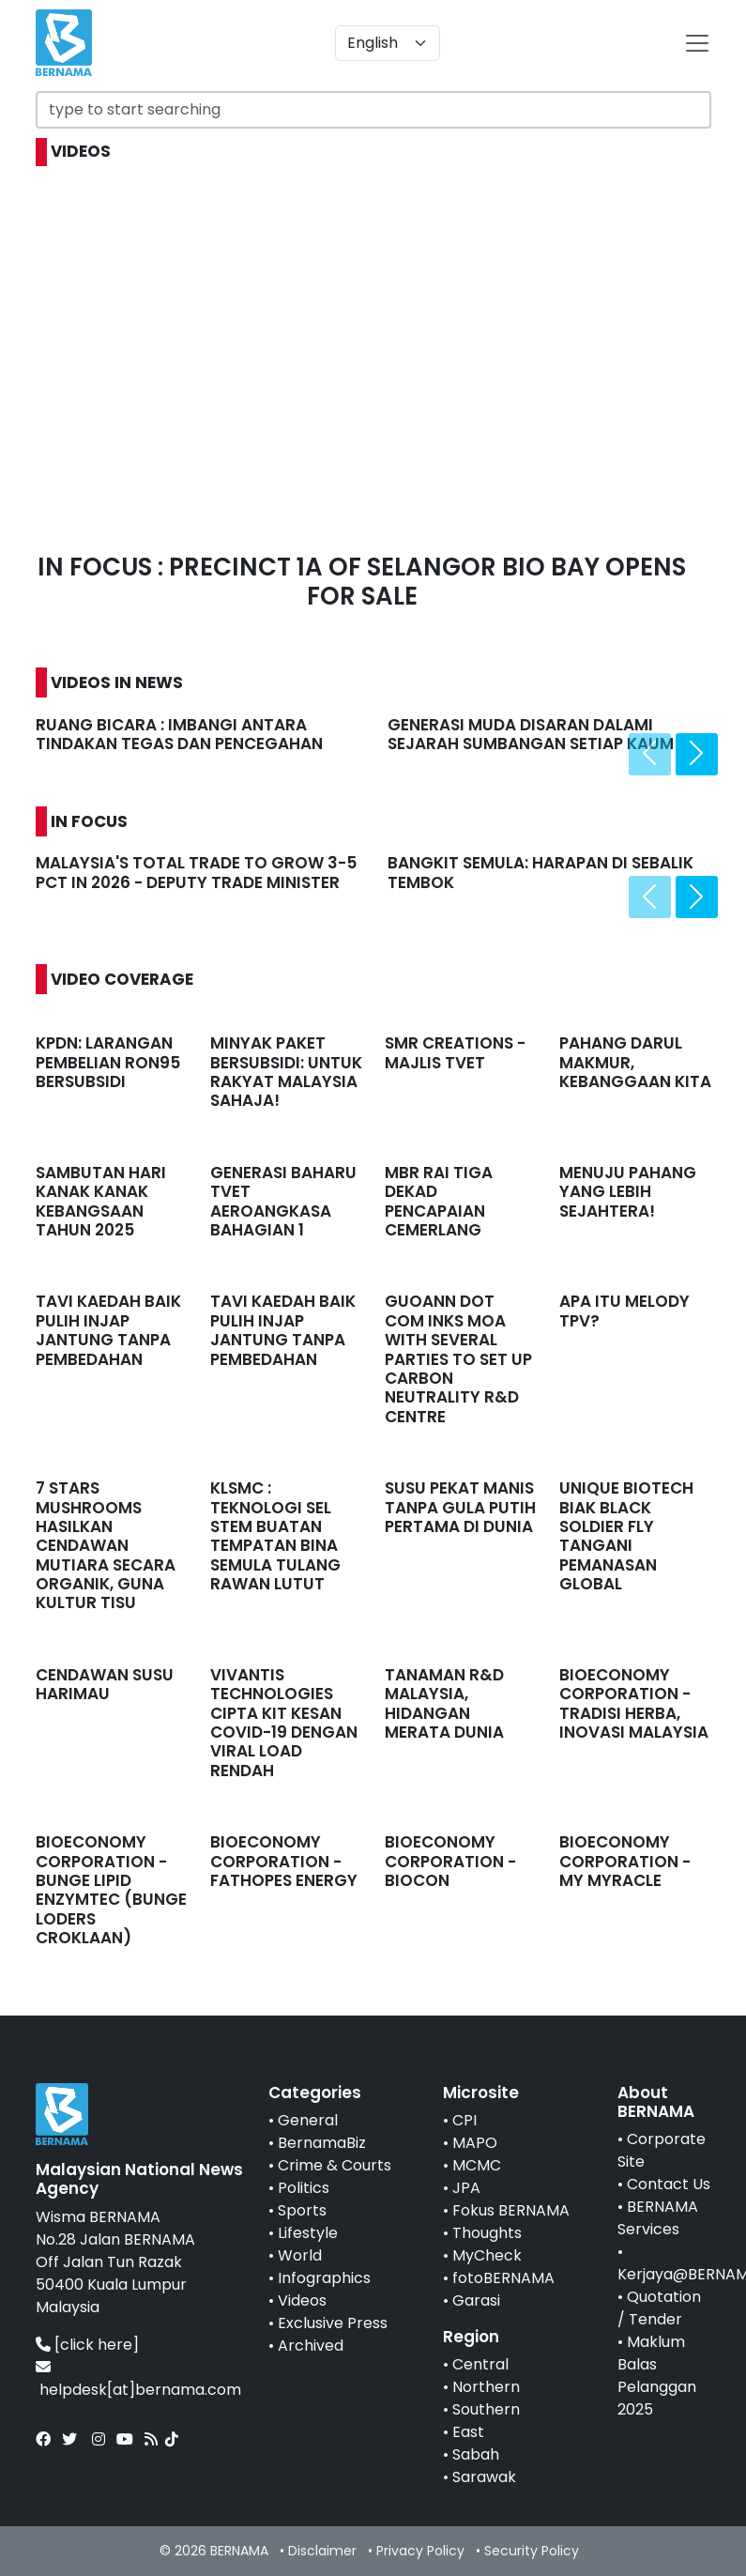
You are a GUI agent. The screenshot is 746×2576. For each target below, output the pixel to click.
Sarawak (484, 2477)
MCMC (476, 2165)
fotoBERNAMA (503, 2278)
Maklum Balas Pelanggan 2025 (656, 2375)
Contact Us (668, 2184)
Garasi (476, 2300)
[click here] (96, 2344)
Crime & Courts (334, 2165)
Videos (302, 2300)
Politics (303, 2188)
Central (480, 2364)
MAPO (474, 2143)
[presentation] (650, 754)
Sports (302, 2210)
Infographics (324, 2278)
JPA (466, 2188)
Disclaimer (322, 2550)
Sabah (475, 2454)
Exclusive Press (333, 2323)
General (308, 2120)
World (300, 2255)
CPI (464, 2120)
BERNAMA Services (657, 2218)
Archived (310, 2345)
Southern (486, 2409)
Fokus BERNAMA (511, 2210)
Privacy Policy (420, 2550)
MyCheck (487, 2255)
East (468, 2432)
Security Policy (531, 2550)
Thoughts (487, 2233)
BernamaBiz (322, 2143)
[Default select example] (387, 43)
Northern (486, 2387)
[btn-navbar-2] (697, 43)
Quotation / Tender (659, 2308)
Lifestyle (308, 2233)
